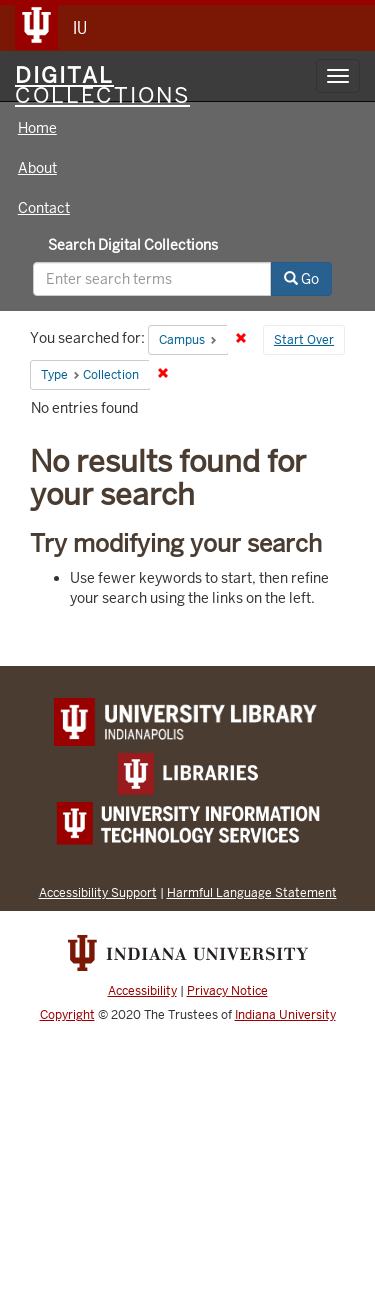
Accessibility (142, 991)
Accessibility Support (98, 892)
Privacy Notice (227, 991)
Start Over (304, 340)
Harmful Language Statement (252, 892)
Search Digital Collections (133, 245)
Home (37, 128)
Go (301, 279)
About (37, 168)
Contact (44, 208)
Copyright (67, 1015)
